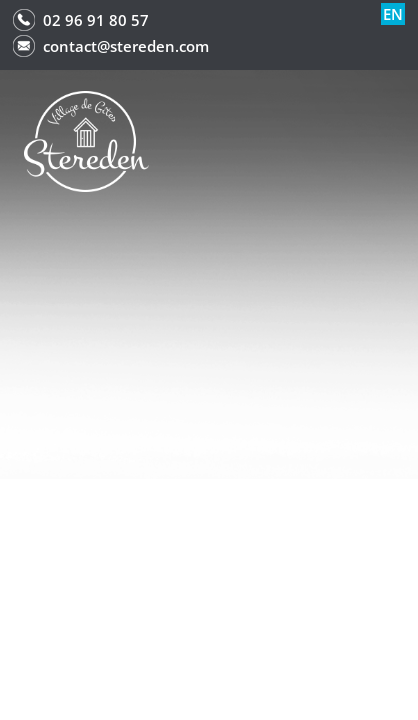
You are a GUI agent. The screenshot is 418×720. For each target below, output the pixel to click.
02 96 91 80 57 (96, 20)
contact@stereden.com (126, 46)
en (393, 14)
